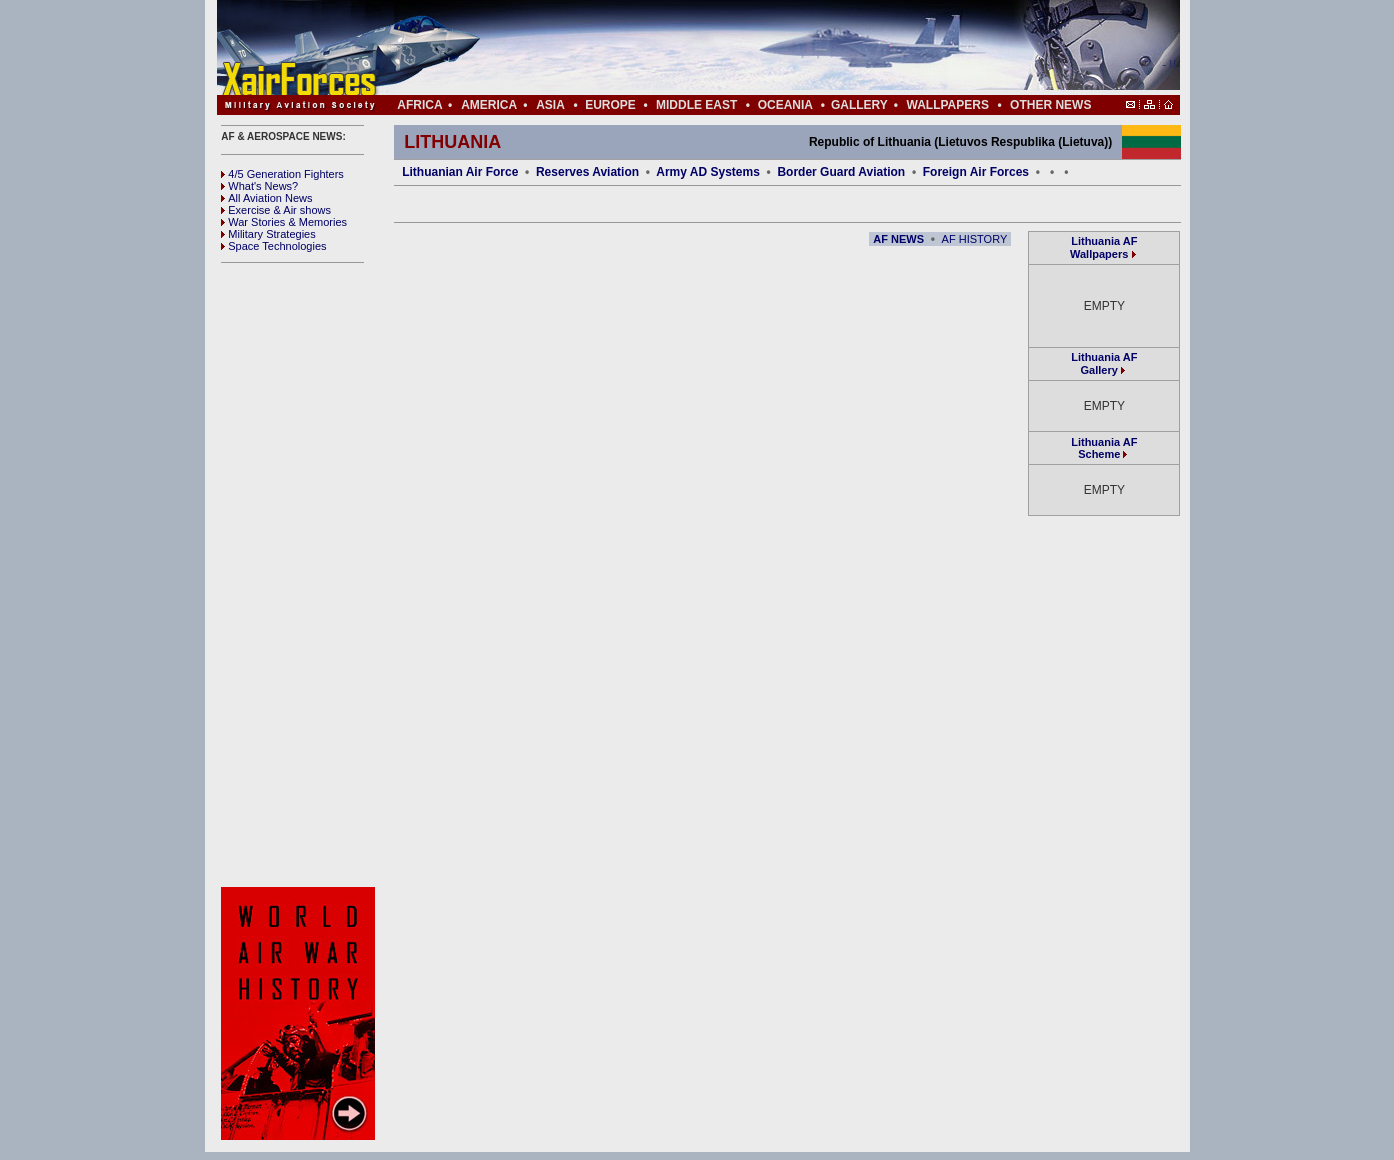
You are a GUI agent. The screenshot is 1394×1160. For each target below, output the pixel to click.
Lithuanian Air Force (460, 172)
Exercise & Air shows (276, 210)
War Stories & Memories (284, 222)
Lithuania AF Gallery (1104, 363)
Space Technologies (273, 246)
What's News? (259, 186)
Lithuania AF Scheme (1104, 448)
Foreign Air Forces (976, 172)
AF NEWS (898, 239)
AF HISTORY (975, 239)
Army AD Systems (708, 172)
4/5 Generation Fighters (284, 174)
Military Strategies (268, 234)
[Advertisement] (758, 48)
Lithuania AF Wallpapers (1103, 247)
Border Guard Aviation (841, 172)
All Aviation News (266, 198)
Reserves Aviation (587, 172)
